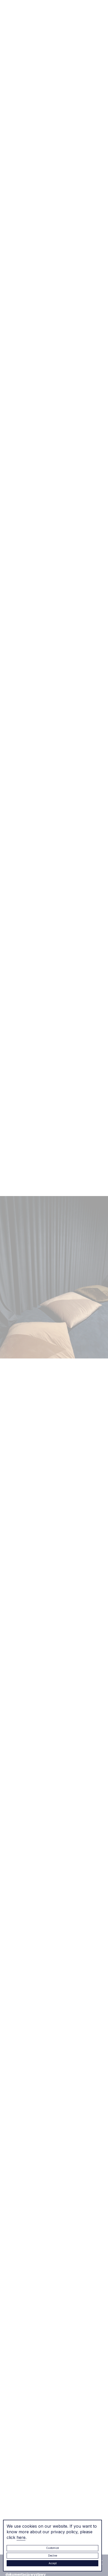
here (21, 2537)
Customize (52, 2547)
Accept (53, 2563)
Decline (52, 2555)
